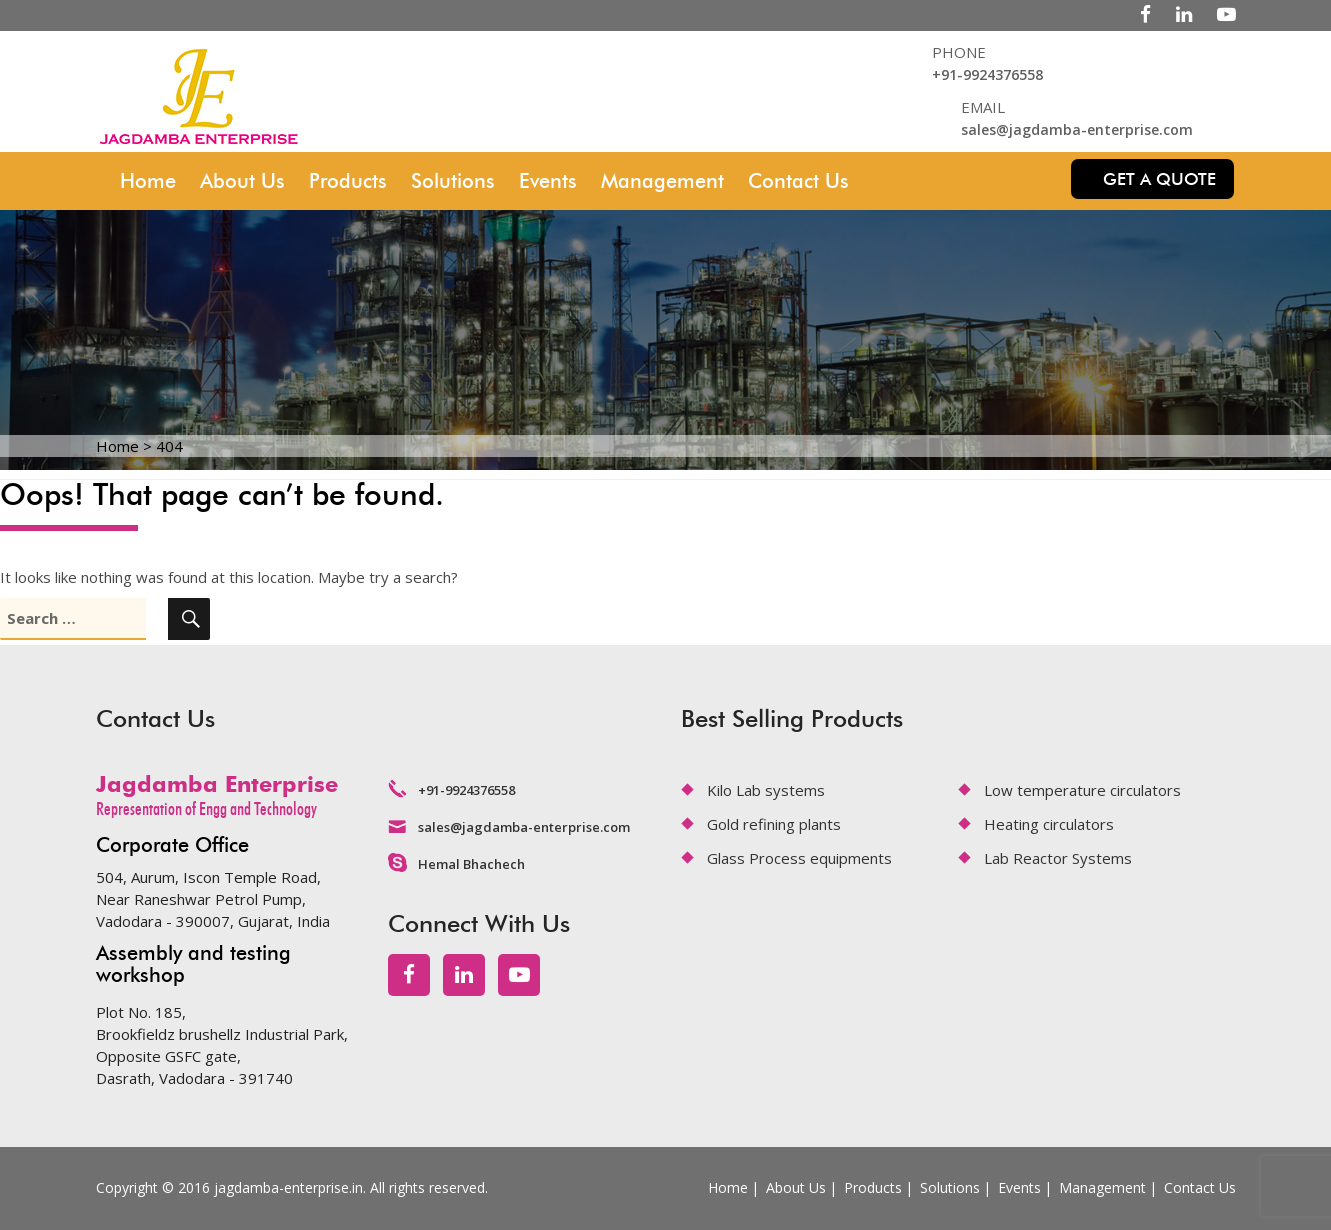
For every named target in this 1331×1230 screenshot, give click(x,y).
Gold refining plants (774, 824)
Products (348, 181)
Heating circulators (1049, 824)
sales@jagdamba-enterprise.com (1077, 129)
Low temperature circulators (1082, 790)
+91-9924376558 (987, 74)
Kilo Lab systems (766, 790)
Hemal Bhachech (471, 864)
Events (548, 181)
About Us (242, 181)
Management (662, 181)
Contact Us (798, 181)
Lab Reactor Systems (1058, 858)
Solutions (453, 181)
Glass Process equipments (799, 858)
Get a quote (1159, 179)
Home (148, 181)
